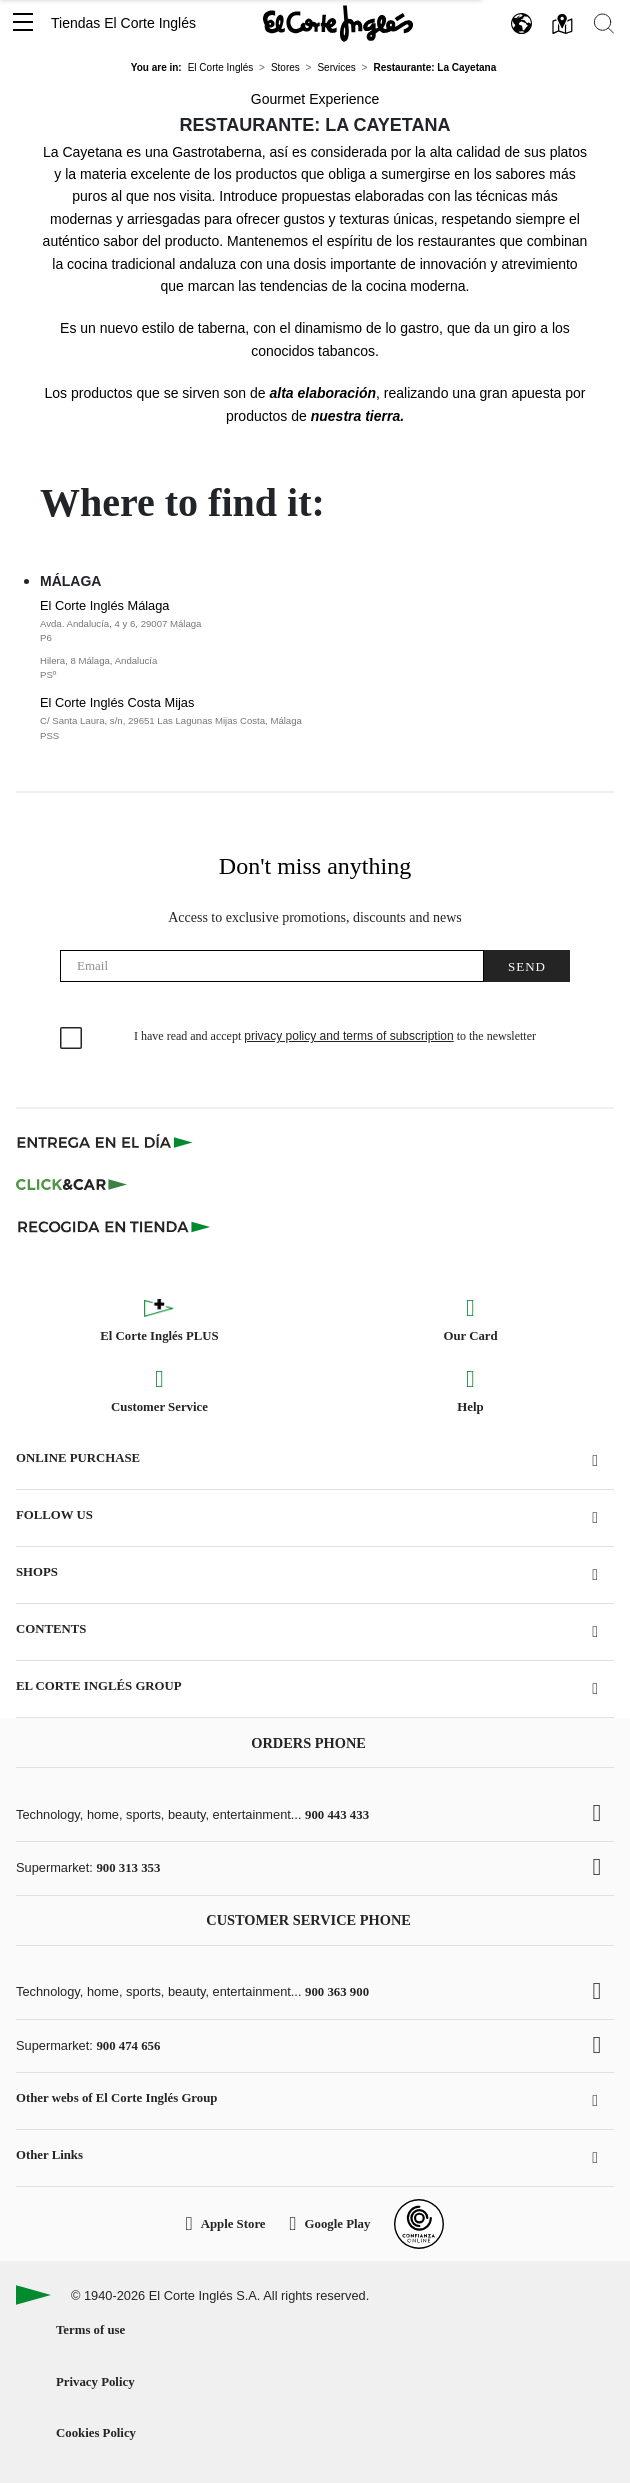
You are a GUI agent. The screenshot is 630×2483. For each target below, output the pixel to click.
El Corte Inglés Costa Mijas (287, 719)
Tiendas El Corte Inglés (123, 23)
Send (527, 966)
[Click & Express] (106, 1142)
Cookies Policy (96, 2433)
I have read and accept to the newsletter (335, 1036)
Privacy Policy (95, 2382)
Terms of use (90, 2330)
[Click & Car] (71, 1184)
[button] (23, 23)
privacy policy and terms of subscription (348, 1036)
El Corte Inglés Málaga (287, 640)
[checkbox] (72, 1039)
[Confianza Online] (419, 2224)
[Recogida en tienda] (114, 1226)
